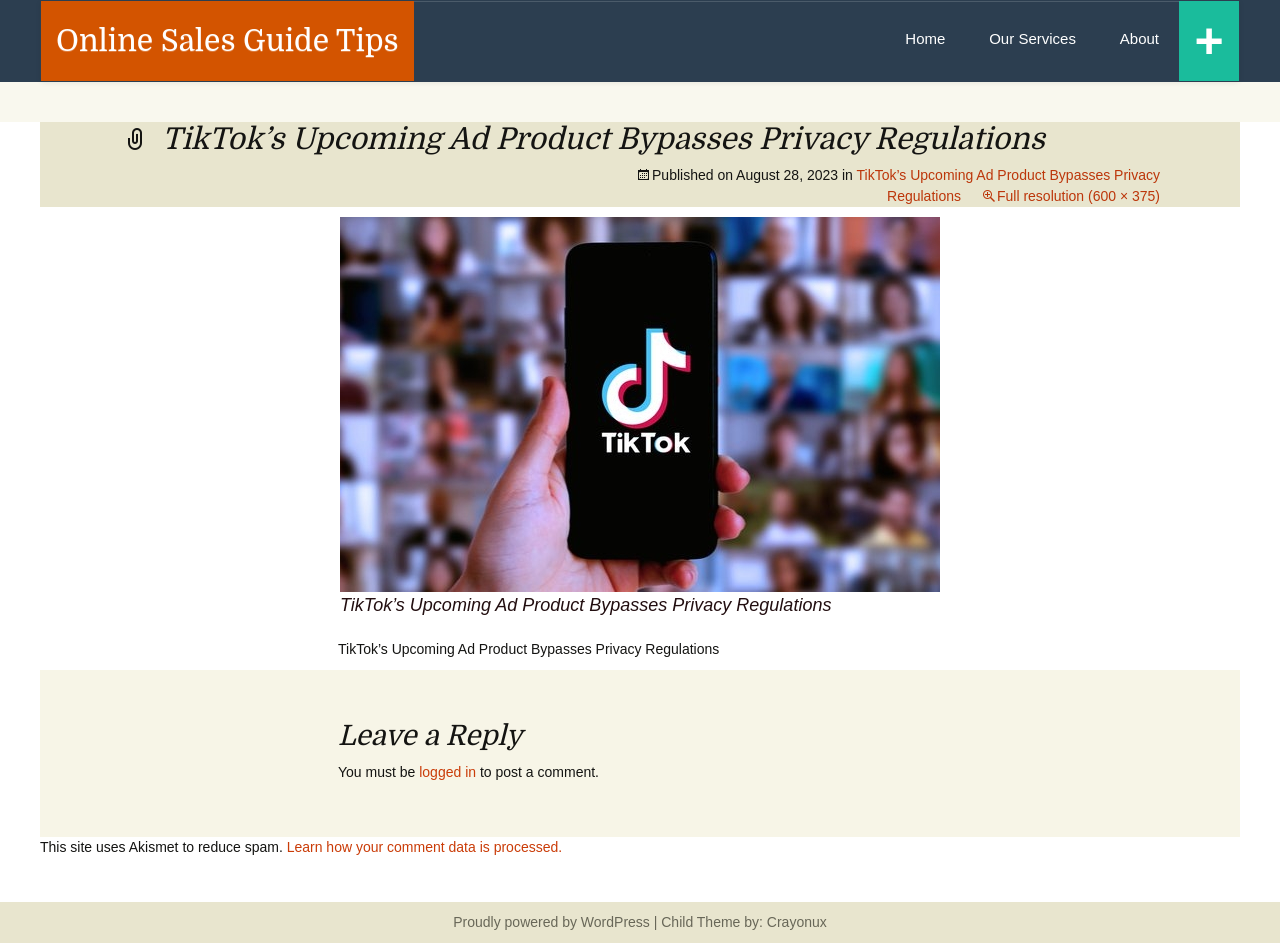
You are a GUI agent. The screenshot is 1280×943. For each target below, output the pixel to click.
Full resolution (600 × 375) (1078, 196)
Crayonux (795, 922)
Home (925, 38)
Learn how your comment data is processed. (424, 847)
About (1139, 38)
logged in (447, 772)
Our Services (1032, 38)
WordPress (615, 922)
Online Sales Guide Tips (227, 41)
